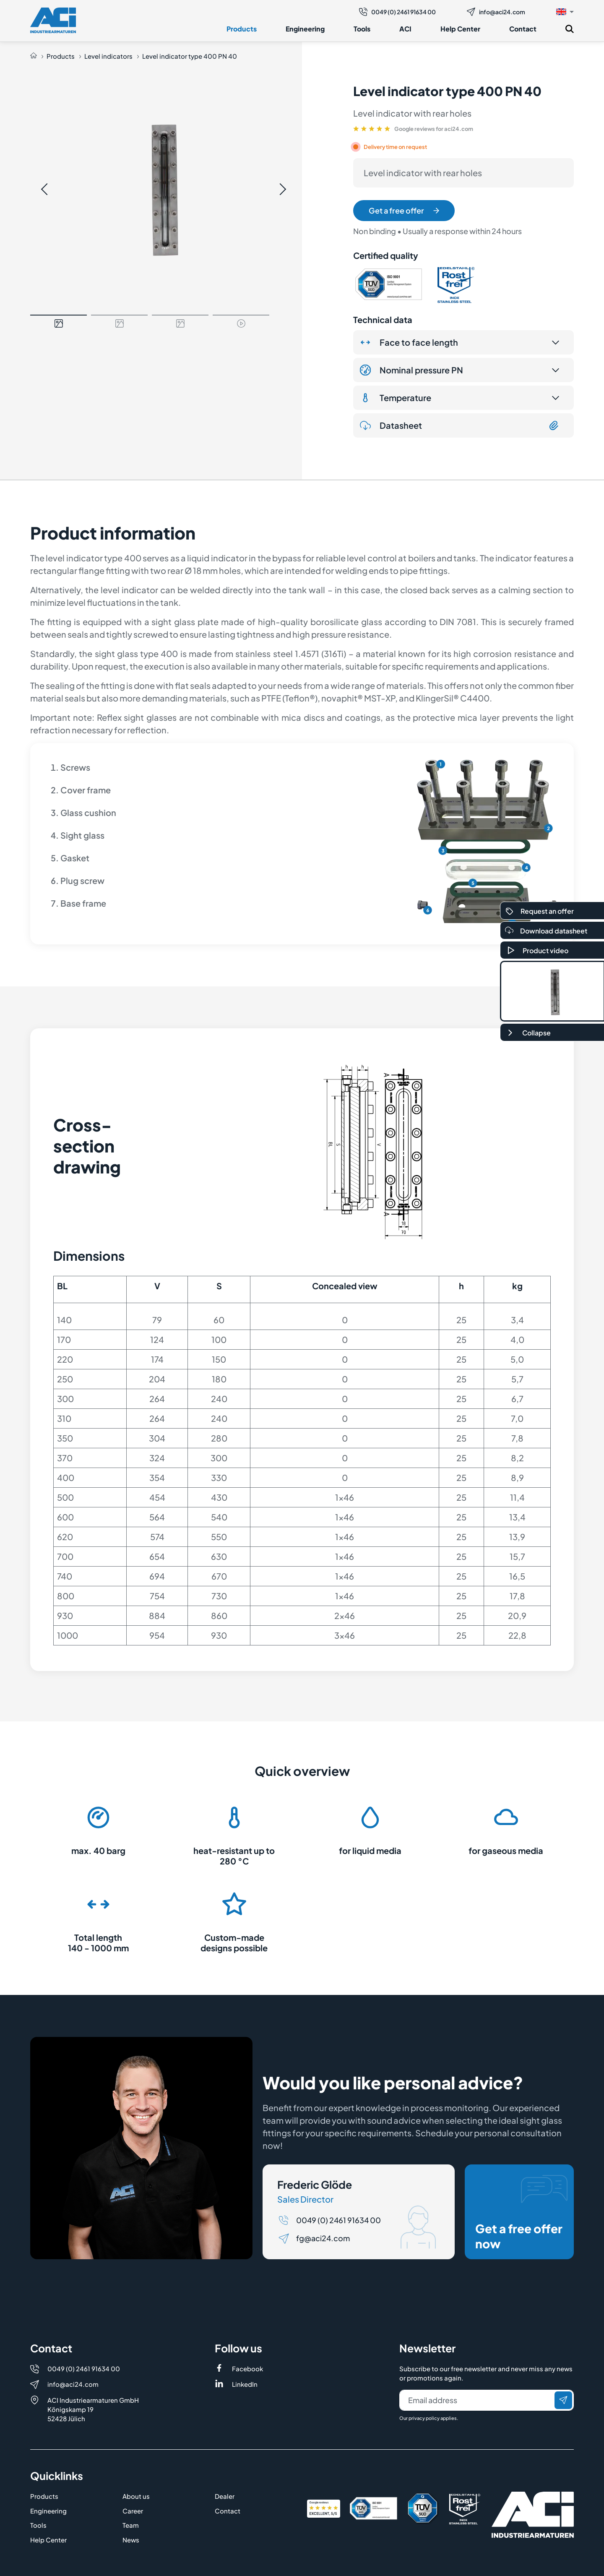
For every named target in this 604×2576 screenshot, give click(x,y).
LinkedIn (245, 2384)
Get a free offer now (521, 2212)
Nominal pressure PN (411, 370)
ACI (405, 28)
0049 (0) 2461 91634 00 (397, 12)
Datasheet (459, 425)
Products (241, 28)
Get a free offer (404, 210)
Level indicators (108, 56)
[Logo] (53, 20)
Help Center (460, 28)
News (130, 2540)
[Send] (563, 2400)
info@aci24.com (496, 12)
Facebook (247, 2369)
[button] (565, 11)
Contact (522, 28)
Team (130, 2525)
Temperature (395, 397)
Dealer (224, 2496)
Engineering (305, 28)
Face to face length (409, 342)
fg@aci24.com (323, 2238)
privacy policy (424, 2418)
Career (132, 2511)
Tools (362, 28)
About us (136, 2496)
